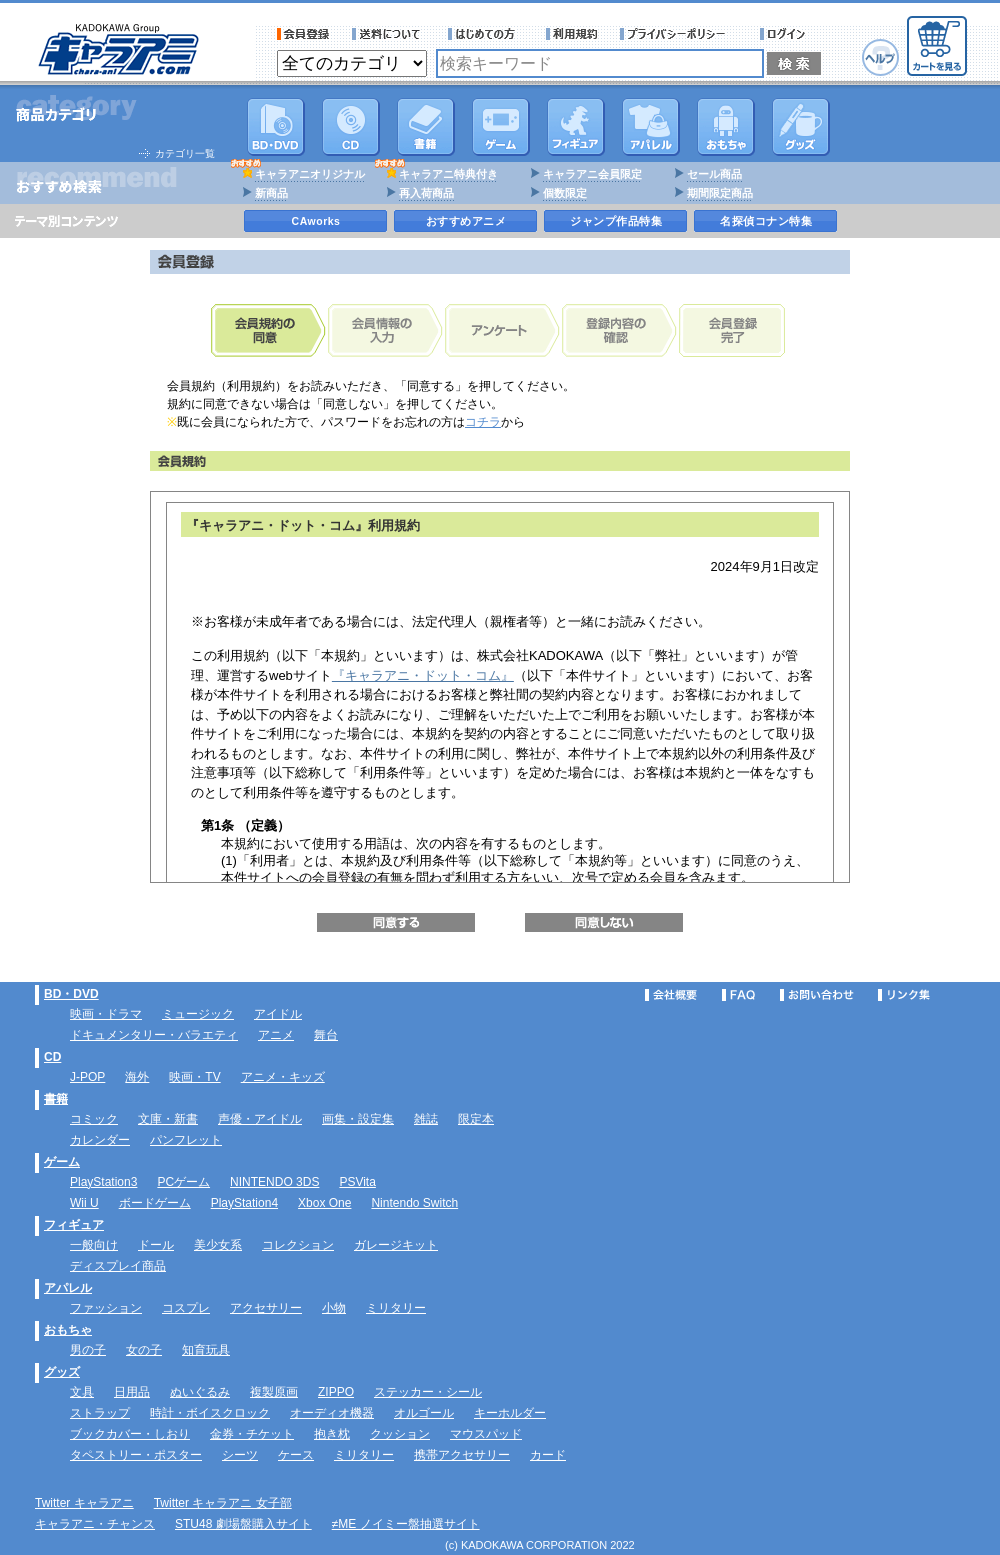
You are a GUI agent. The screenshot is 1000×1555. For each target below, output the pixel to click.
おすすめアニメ (466, 221)
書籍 (426, 127)
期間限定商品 (720, 193)
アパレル (651, 127)
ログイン (785, 34)
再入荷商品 (426, 193)
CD (351, 127)
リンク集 (904, 995)
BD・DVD (71, 994)
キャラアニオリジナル (310, 174)
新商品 (271, 193)
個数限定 (565, 193)
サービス (486, 34)
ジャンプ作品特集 (616, 221)
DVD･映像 (276, 127)
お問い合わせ (817, 995)
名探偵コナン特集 (766, 221)
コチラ (483, 422)
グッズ (801, 127)
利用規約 (572, 34)
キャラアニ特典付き (448, 174)
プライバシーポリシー (679, 34)
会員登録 (303, 34)
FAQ (738, 995)
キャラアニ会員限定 (592, 174)
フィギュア (576, 127)
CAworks (316, 221)
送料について (389, 34)
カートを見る (937, 46)
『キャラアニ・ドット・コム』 (423, 675)
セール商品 (714, 174)
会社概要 (671, 995)
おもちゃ (726, 127)
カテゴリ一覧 (185, 153)
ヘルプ (880, 57)
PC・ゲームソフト (501, 127)
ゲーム (62, 1162)
